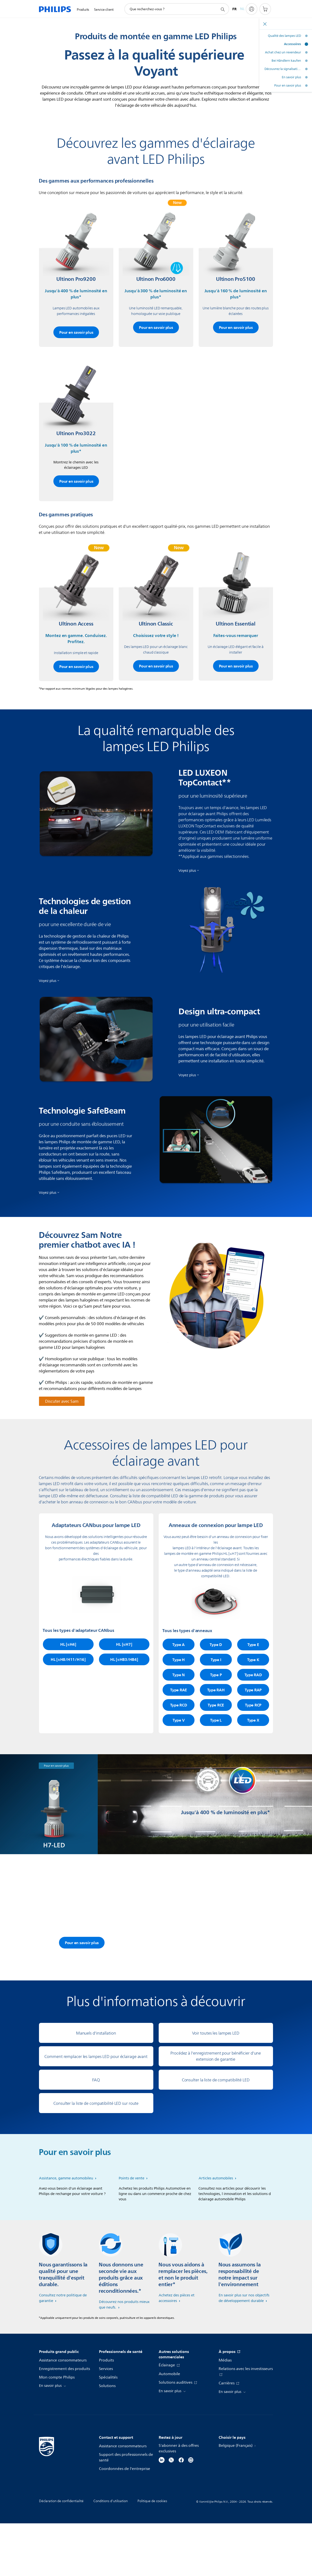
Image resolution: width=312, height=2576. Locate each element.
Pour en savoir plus (287, 85)
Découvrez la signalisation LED (282, 69)
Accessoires (292, 44)
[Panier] (265, 9)
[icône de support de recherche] (222, 9)
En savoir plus (291, 77)
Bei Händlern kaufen (286, 60)
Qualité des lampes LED (284, 36)
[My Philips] (251, 9)
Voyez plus (187, 985)
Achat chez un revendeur (283, 52)
